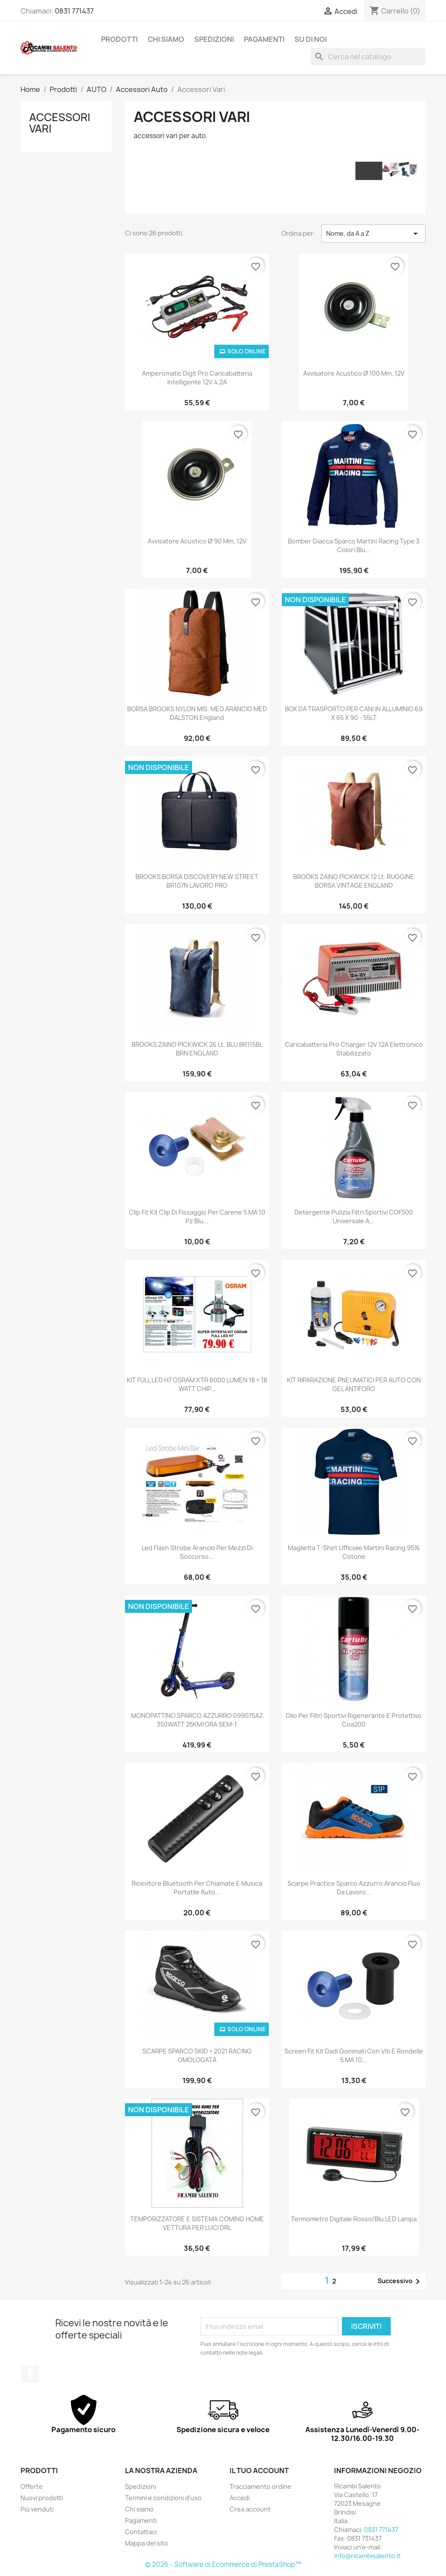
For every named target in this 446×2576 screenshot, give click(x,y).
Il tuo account (259, 2470)
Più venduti (37, 2509)
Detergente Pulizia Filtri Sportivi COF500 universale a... (353, 1216)
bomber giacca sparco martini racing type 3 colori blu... (353, 545)
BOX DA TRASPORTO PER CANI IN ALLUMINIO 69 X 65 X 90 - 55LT (353, 713)
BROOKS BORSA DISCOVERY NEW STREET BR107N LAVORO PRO (196, 880)
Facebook (30, 2374)
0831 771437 (74, 11)
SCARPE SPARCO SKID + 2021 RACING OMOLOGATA (197, 2055)
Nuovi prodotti (41, 2498)
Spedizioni (214, 39)
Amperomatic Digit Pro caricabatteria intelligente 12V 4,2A (197, 377)
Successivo (400, 2281)
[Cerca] (368, 56)
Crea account (250, 2509)
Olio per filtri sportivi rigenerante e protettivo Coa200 (354, 1719)
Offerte (31, 2486)
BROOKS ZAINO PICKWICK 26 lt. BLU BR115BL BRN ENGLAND (197, 1048)
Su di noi (310, 39)
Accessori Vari (59, 123)
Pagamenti (264, 39)
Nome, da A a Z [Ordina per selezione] (373, 233)
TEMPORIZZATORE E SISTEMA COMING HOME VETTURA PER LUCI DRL (197, 2223)
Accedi (240, 2498)
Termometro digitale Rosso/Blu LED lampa (354, 2219)
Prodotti (119, 39)
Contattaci (141, 2532)
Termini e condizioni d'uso (163, 2498)
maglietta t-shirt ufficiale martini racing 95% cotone (354, 1552)
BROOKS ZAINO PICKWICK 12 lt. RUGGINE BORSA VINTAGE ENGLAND (353, 880)
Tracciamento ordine (260, 2486)
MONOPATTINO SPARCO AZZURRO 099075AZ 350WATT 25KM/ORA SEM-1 (197, 1719)
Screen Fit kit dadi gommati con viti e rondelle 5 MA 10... (353, 2055)
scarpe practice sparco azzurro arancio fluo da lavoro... (353, 1887)
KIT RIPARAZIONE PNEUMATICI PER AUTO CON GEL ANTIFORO (354, 1384)
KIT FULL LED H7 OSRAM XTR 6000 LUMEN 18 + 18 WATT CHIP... (197, 1384)
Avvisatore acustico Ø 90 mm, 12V (197, 541)
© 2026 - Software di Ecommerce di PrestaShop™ (223, 2564)
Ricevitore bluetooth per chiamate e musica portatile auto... (197, 1887)
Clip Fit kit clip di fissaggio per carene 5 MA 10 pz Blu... (197, 1216)
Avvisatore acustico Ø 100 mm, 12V (354, 373)
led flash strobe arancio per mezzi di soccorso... (197, 1552)
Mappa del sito (146, 2543)
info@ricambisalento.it (367, 2556)
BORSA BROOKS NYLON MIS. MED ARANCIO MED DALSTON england (197, 713)
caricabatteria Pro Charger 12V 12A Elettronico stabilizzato (354, 1048)
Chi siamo (166, 39)
